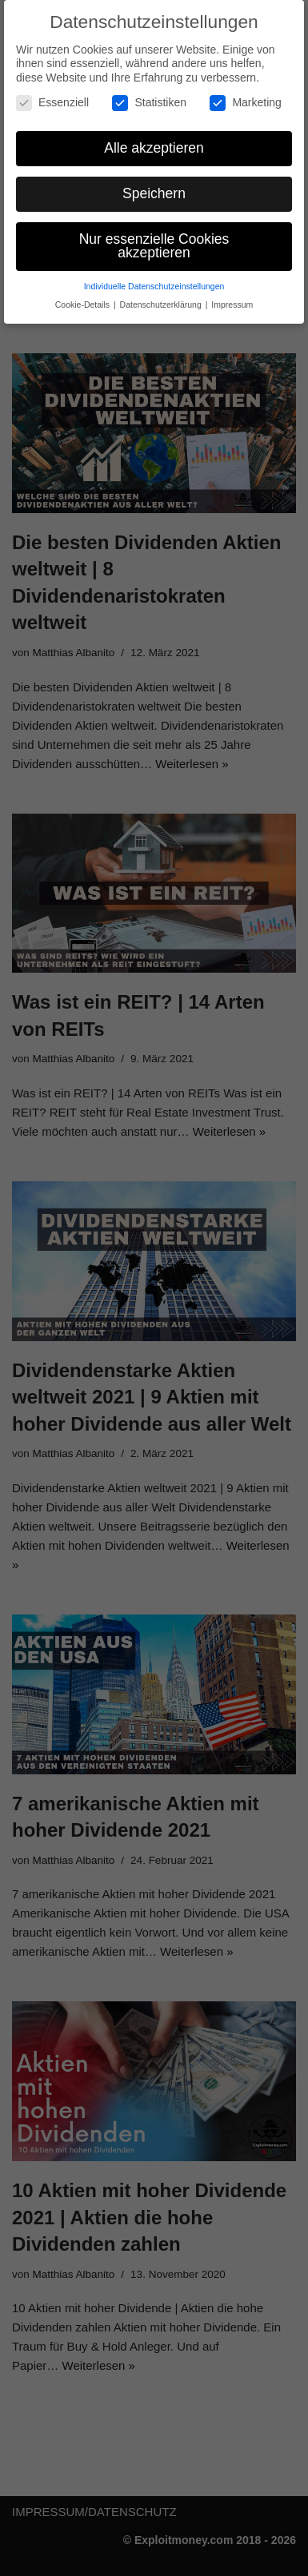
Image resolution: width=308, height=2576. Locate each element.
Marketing (245, 102)
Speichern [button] (154, 193)
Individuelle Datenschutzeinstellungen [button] (154, 286)
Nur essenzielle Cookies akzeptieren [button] (154, 246)
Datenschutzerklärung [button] (162, 304)
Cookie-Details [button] (83, 304)
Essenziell (52, 102)
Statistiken (149, 102)
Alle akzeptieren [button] (154, 148)
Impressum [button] (232, 304)
